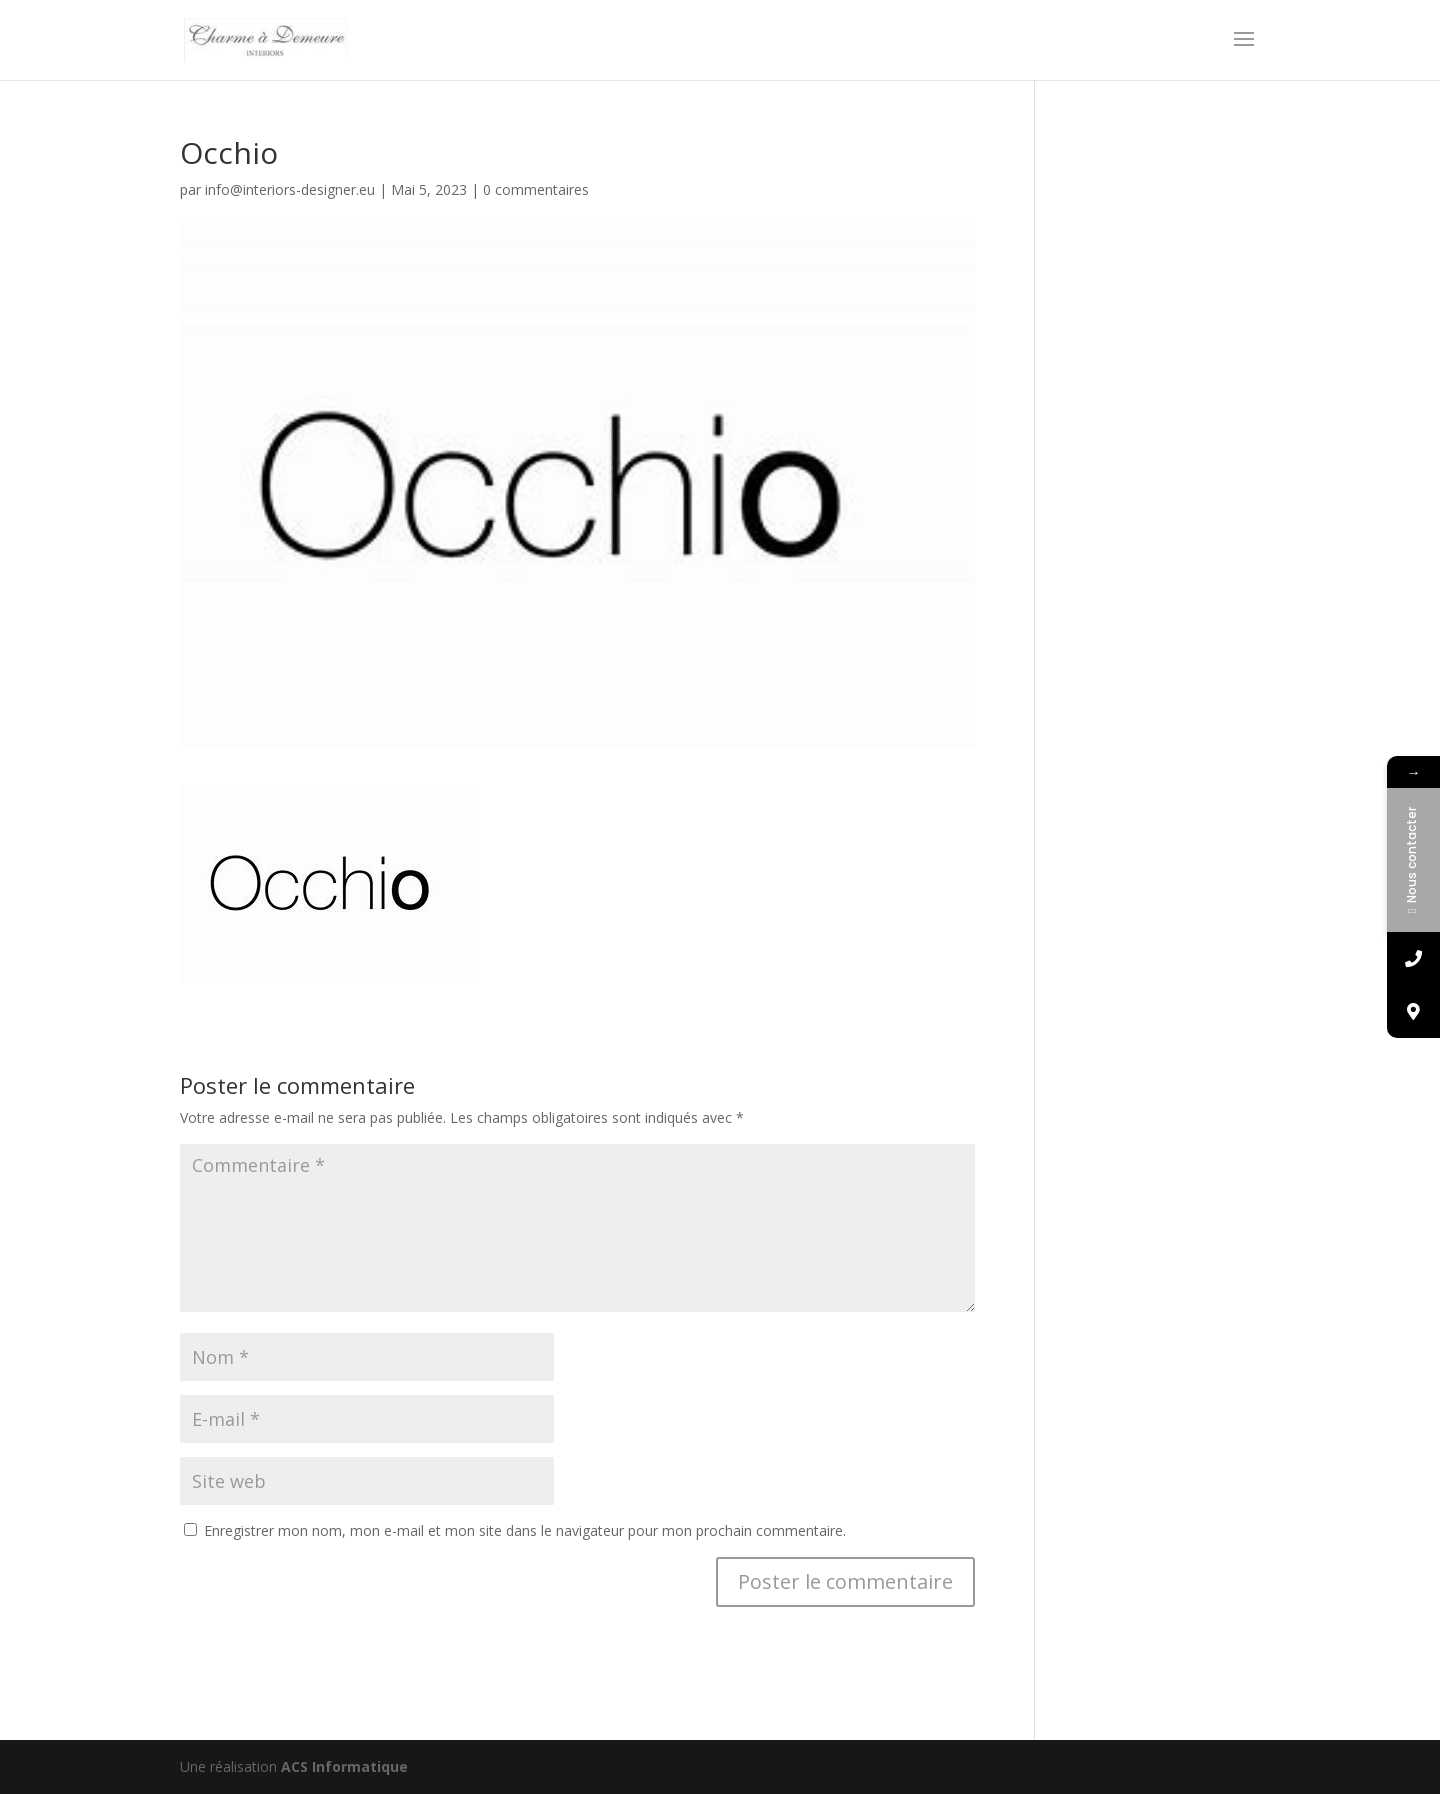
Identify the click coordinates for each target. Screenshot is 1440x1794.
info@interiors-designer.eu (290, 189)
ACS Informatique (344, 1766)
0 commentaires (536, 189)
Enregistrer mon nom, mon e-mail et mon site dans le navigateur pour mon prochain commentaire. (525, 1530)
